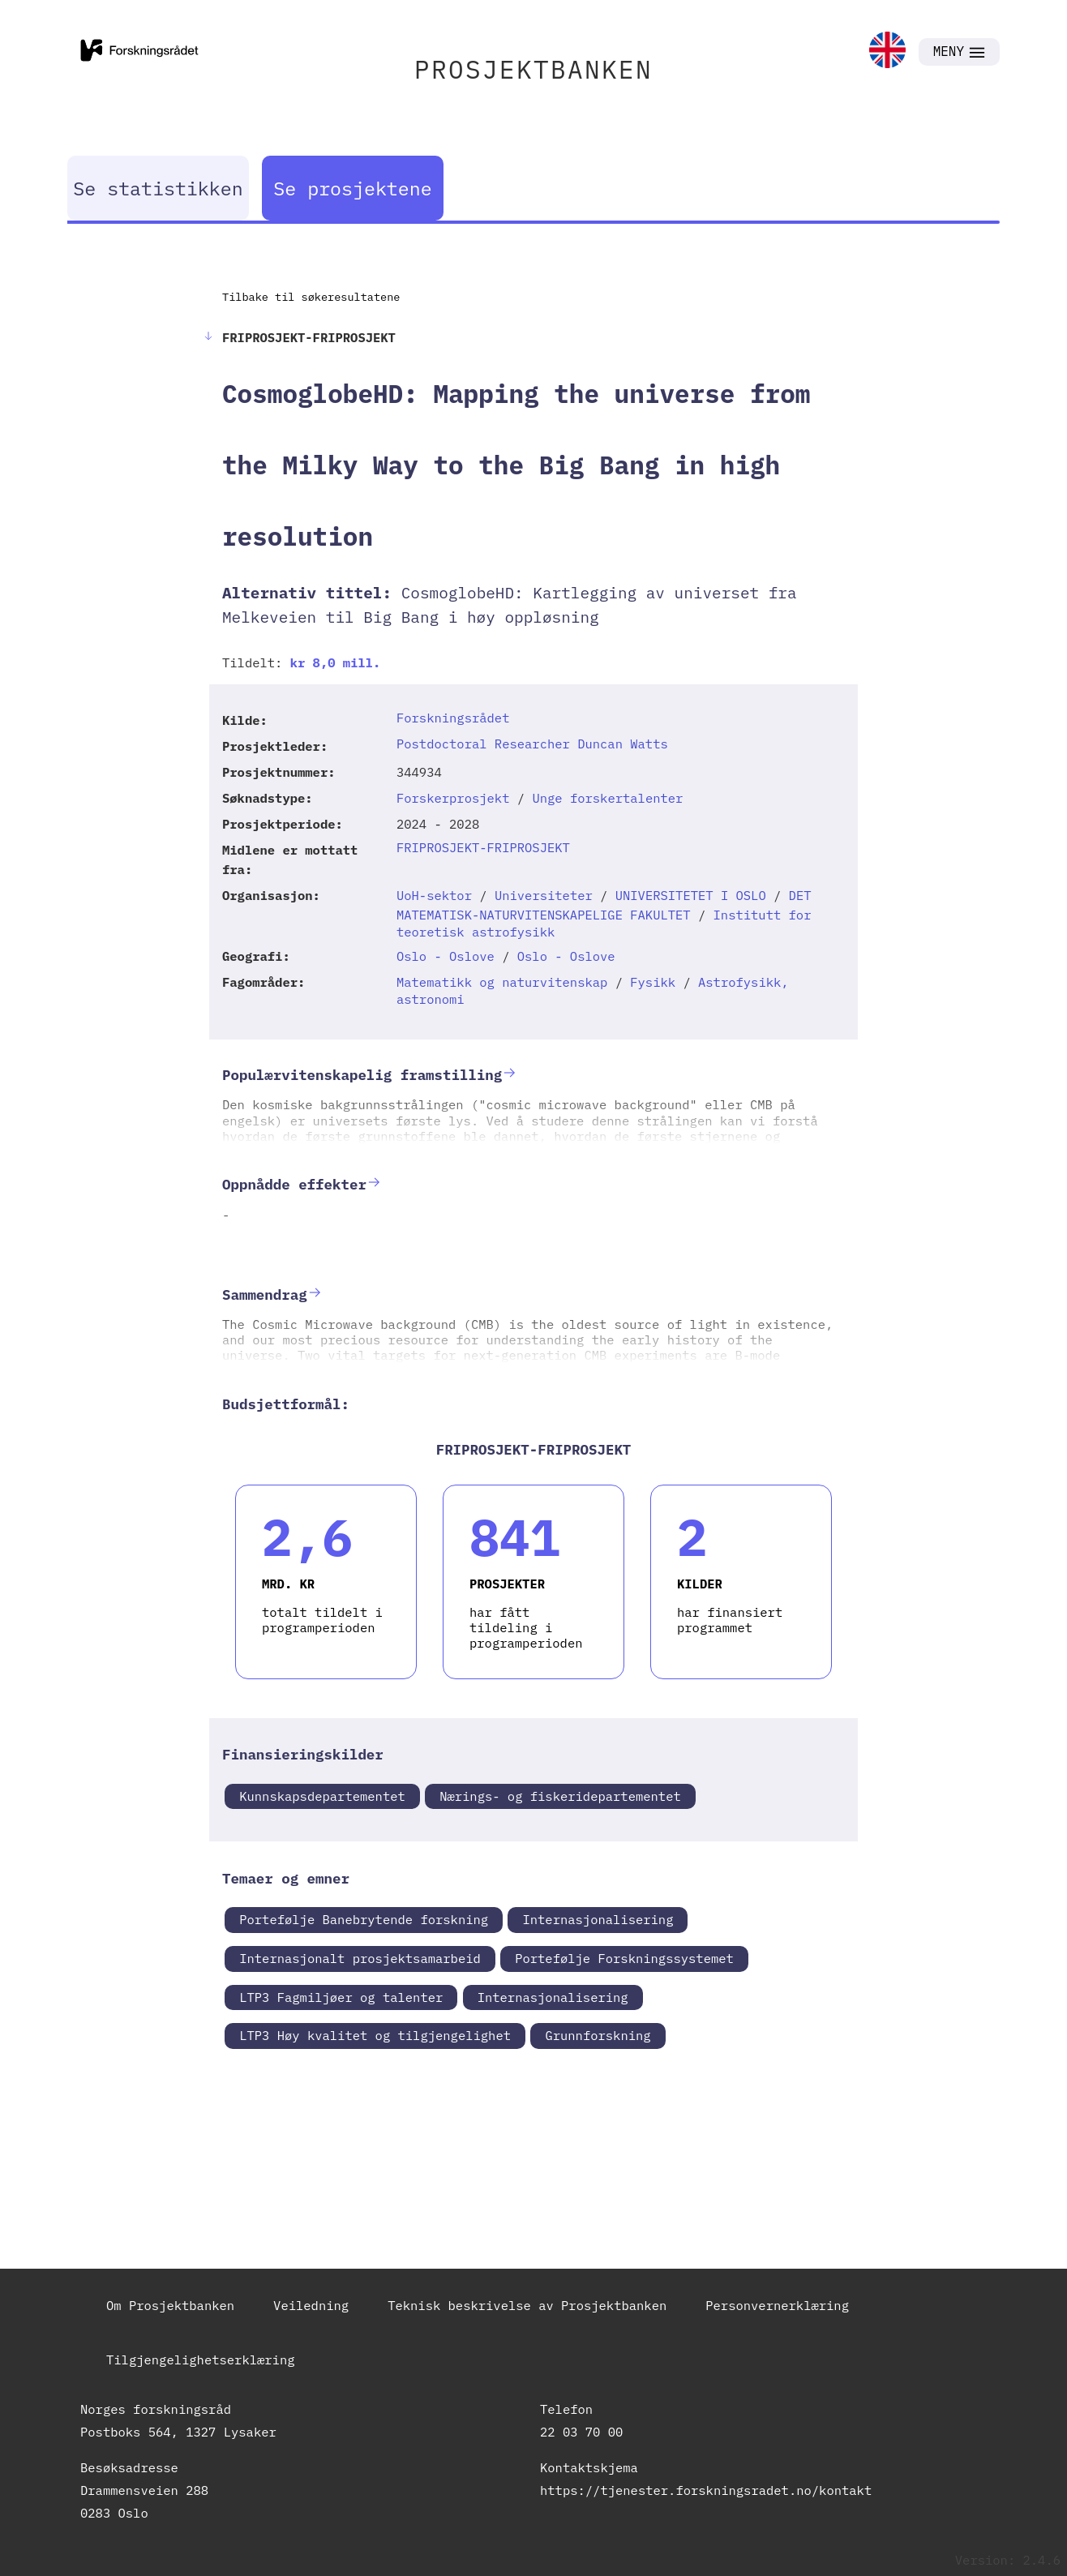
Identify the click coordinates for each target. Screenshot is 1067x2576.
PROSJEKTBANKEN (533, 69)
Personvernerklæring (777, 2305)
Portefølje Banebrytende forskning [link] (363, 1919)
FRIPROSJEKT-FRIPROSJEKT (483, 847)
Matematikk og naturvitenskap (501, 982)
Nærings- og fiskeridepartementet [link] (560, 1796)
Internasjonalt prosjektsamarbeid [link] (360, 1958)
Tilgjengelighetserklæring (200, 2359)
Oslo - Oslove (445, 956)
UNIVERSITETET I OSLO (690, 895)
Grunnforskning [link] (597, 2035)
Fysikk (652, 982)
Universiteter (544, 895)
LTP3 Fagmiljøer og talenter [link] (341, 1997)
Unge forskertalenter (607, 798)
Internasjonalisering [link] (597, 1919)
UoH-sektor (434, 895)
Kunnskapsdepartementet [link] (322, 1796)
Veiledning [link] (311, 2305)
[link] (887, 51)
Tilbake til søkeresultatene (311, 296)
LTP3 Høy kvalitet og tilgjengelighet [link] (375, 2035)
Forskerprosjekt (453, 798)
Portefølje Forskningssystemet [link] (624, 1958)
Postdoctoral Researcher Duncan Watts (532, 743)
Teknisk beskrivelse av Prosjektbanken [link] (527, 2305)
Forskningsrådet (453, 717)
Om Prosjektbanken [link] (170, 2305)
